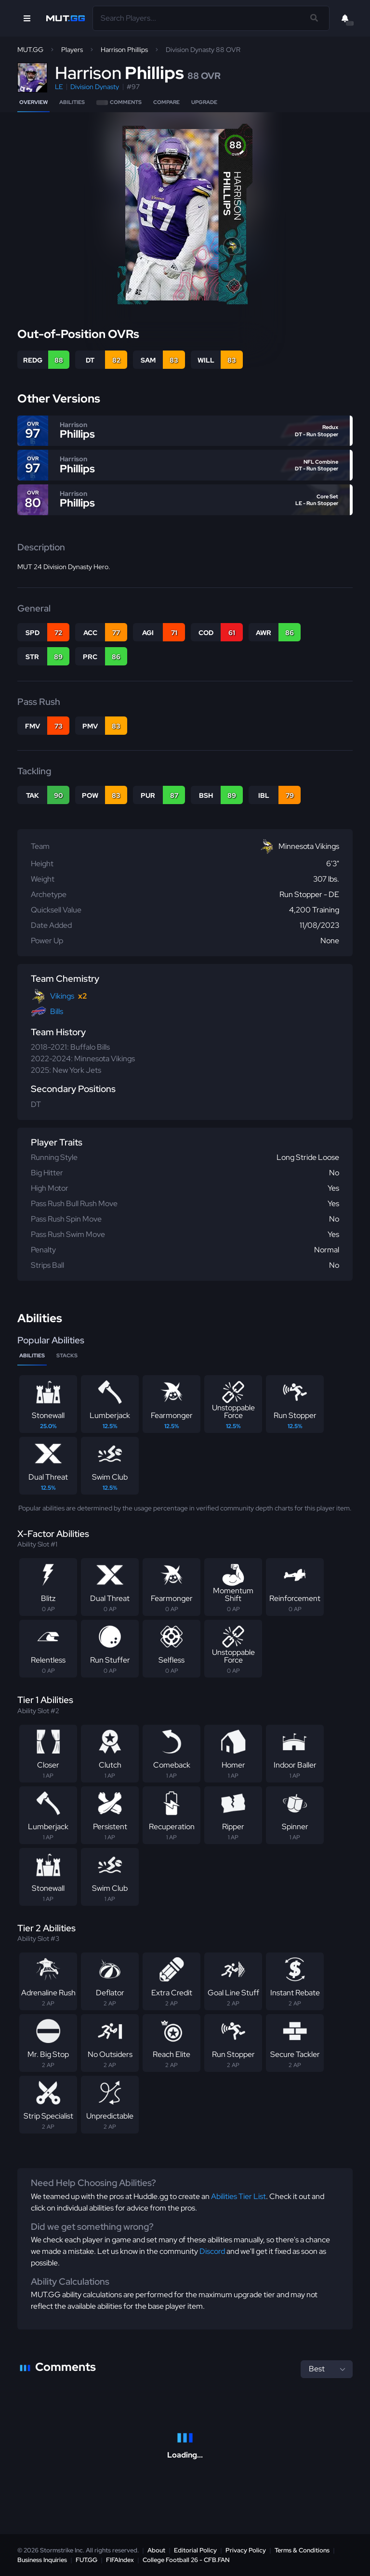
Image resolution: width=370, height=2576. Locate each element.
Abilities (72, 102)
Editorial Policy (195, 2550)
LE (59, 86)
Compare (166, 102)
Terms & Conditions (302, 2550)
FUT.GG (86, 2560)
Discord (212, 2251)
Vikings (62, 996)
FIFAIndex (120, 2560)
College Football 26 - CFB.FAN (186, 2560)
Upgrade (204, 102)
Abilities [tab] (32, 1355)
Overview (33, 102)
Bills (56, 1011)
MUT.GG (30, 49)
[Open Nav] (27, 18)
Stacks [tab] (67, 1355)
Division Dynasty (94, 86)
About (156, 2550)
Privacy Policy (245, 2550)
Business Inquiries (42, 2560)
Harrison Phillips (124, 49)
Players (72, 49)
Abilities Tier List (238, 2196)
